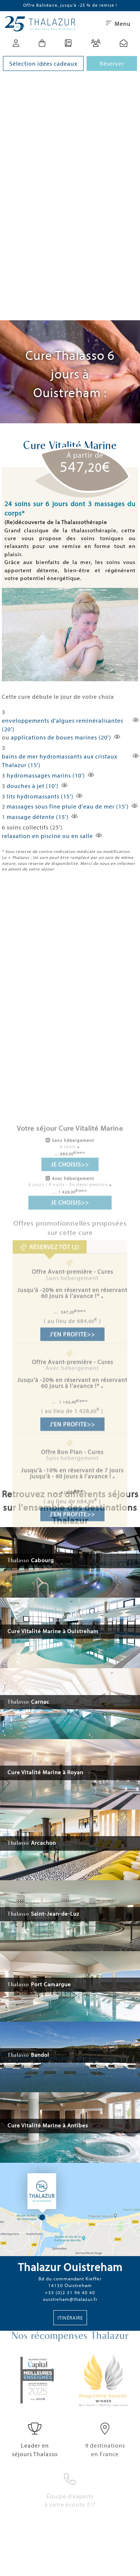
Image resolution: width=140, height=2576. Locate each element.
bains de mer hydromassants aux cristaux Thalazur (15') (59, 761)
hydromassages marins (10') (46, 775)
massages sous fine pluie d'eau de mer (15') (68, 806)
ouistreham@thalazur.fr (70, 2299)
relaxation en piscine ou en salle (47, 836)
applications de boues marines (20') (61, 737)
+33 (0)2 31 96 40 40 (70, 2292)
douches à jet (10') (33, 785)
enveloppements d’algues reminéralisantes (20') (62, 725)
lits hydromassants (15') (40, 796)
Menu (118, 23)
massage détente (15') (38, 816)
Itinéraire (70, 2318)
